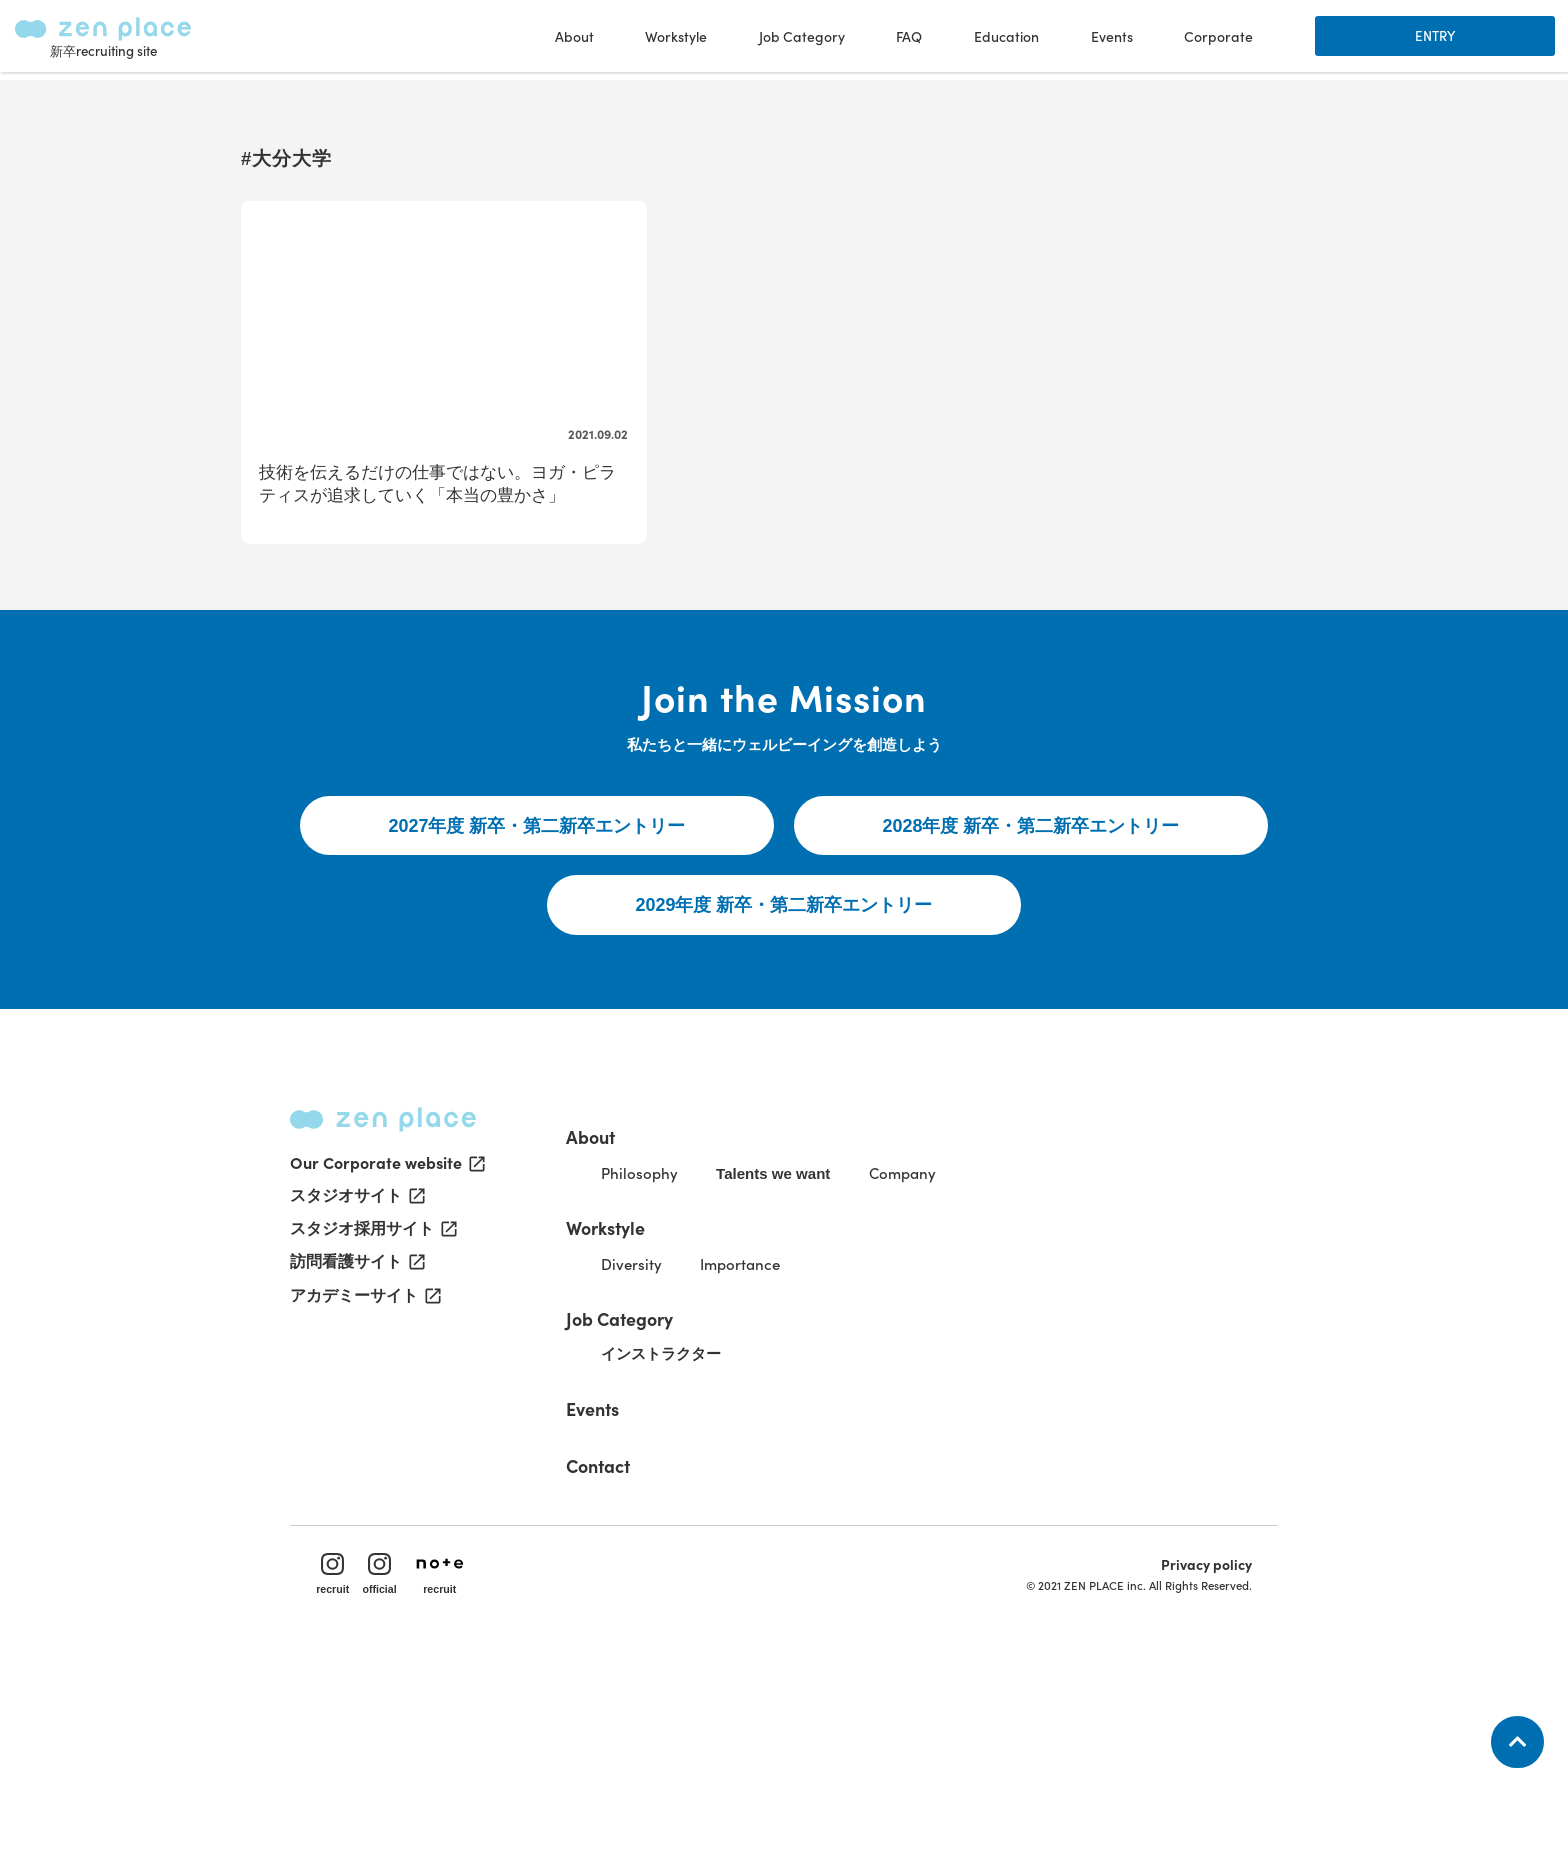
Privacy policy (1192, 1754)
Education (1003, 40)
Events (1109, 40)
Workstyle (645, 1397)
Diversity (673, 1437)
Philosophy (681, 1343)
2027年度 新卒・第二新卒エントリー (537, 969)
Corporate (1215, 40)
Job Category (659, 1491)
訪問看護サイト (356, 1452)
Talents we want (826, 1344)
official (396, 1764)
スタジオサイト (356, 1384)
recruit (346, 1764)
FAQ (907, 40)
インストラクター (706, 1529)
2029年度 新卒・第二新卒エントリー (784, 1053)
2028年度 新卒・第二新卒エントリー (1031, 969)
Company (965, 1343)
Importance (791, 1437)
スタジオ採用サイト (372, 1418)
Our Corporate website (386, 1350)
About (628, 1303)
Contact (637, 1640)
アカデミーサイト (364, 1486)
